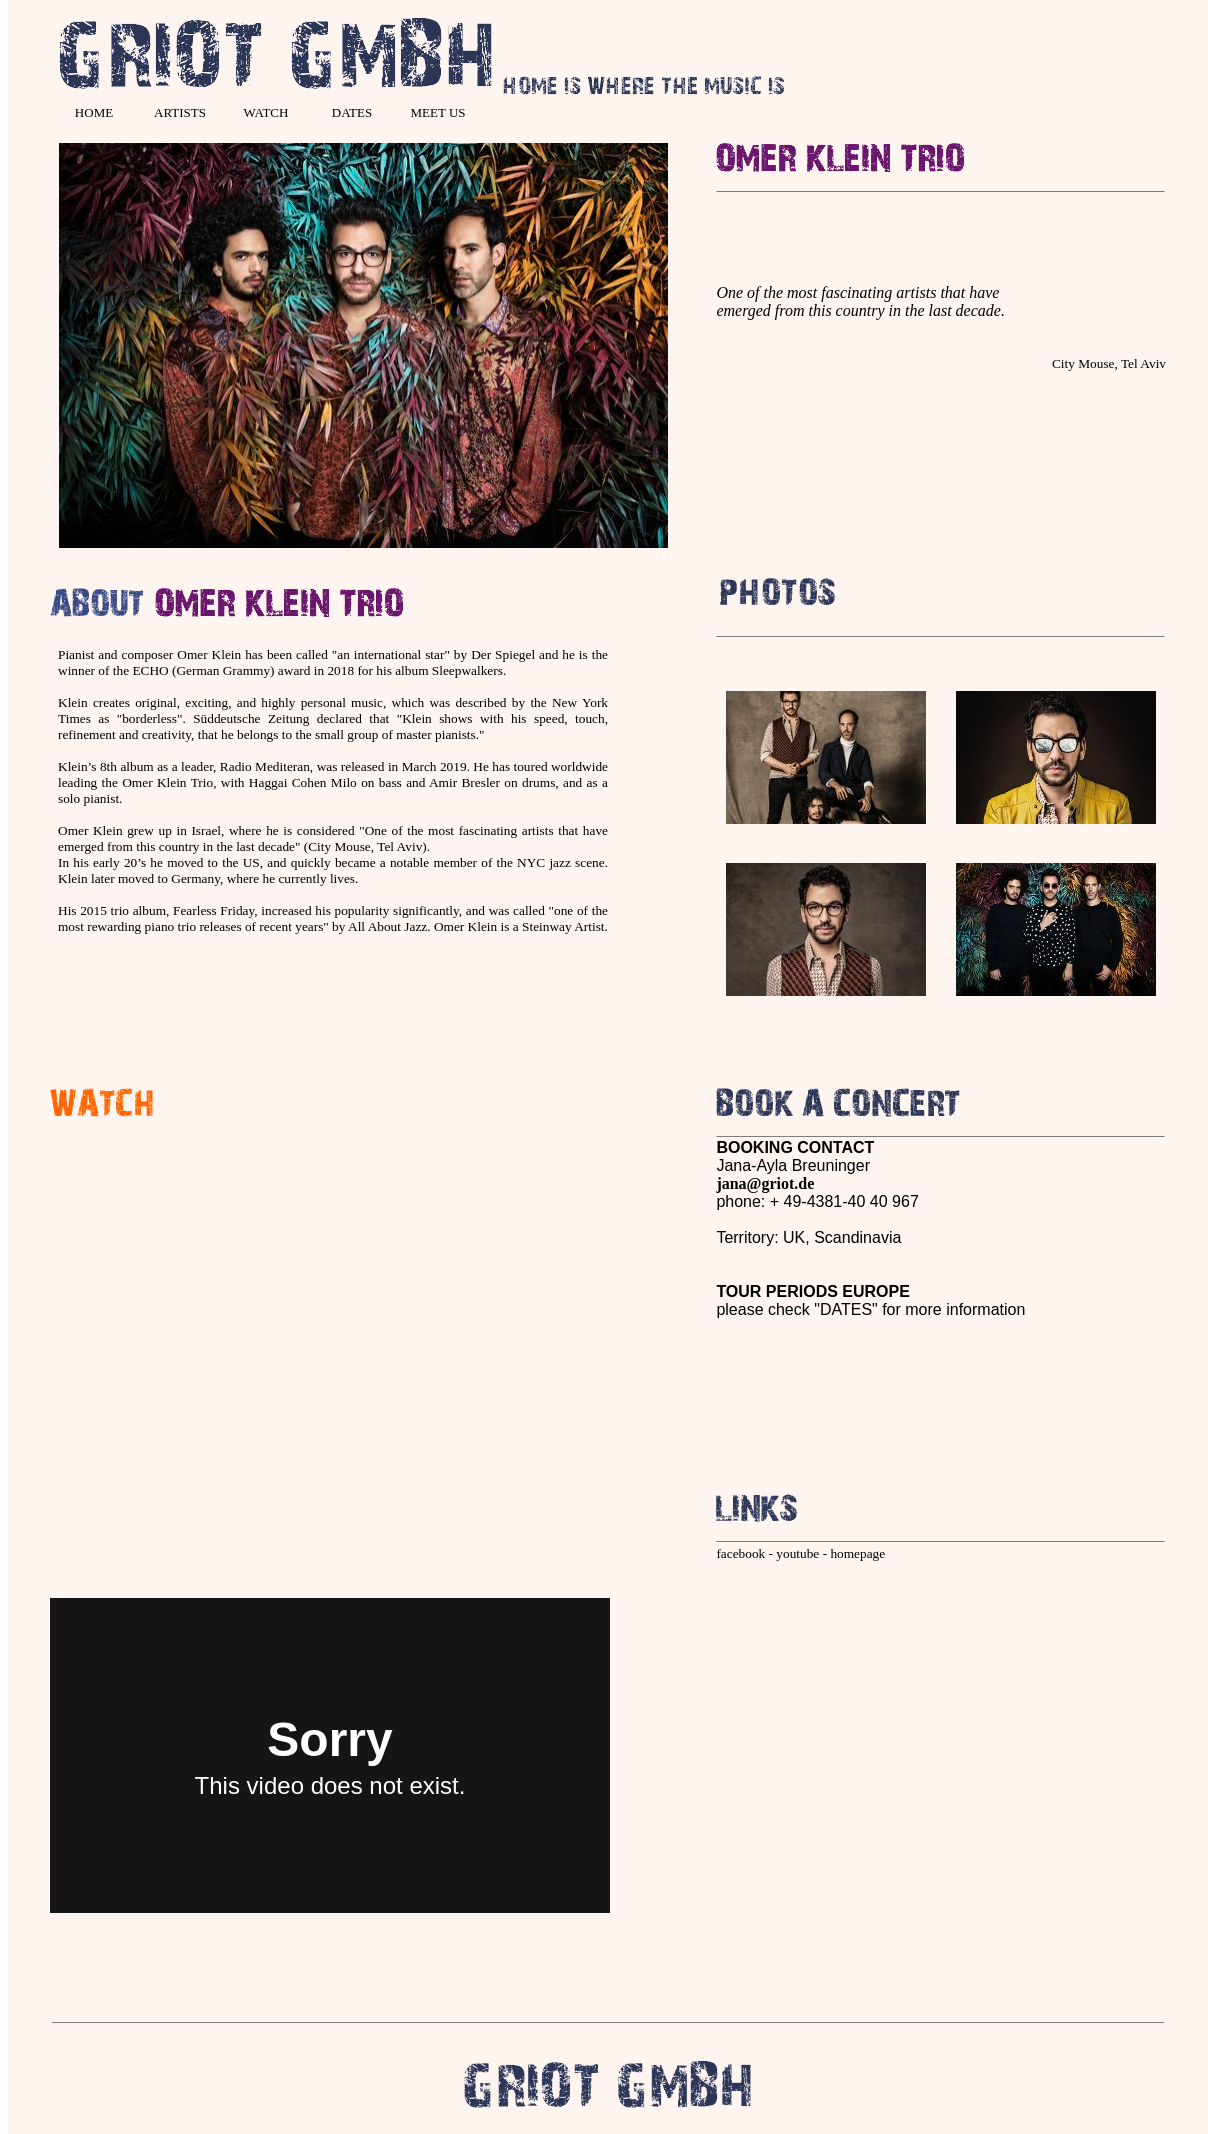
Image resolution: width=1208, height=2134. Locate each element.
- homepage (852, 1553)
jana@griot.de (765, 1183)
